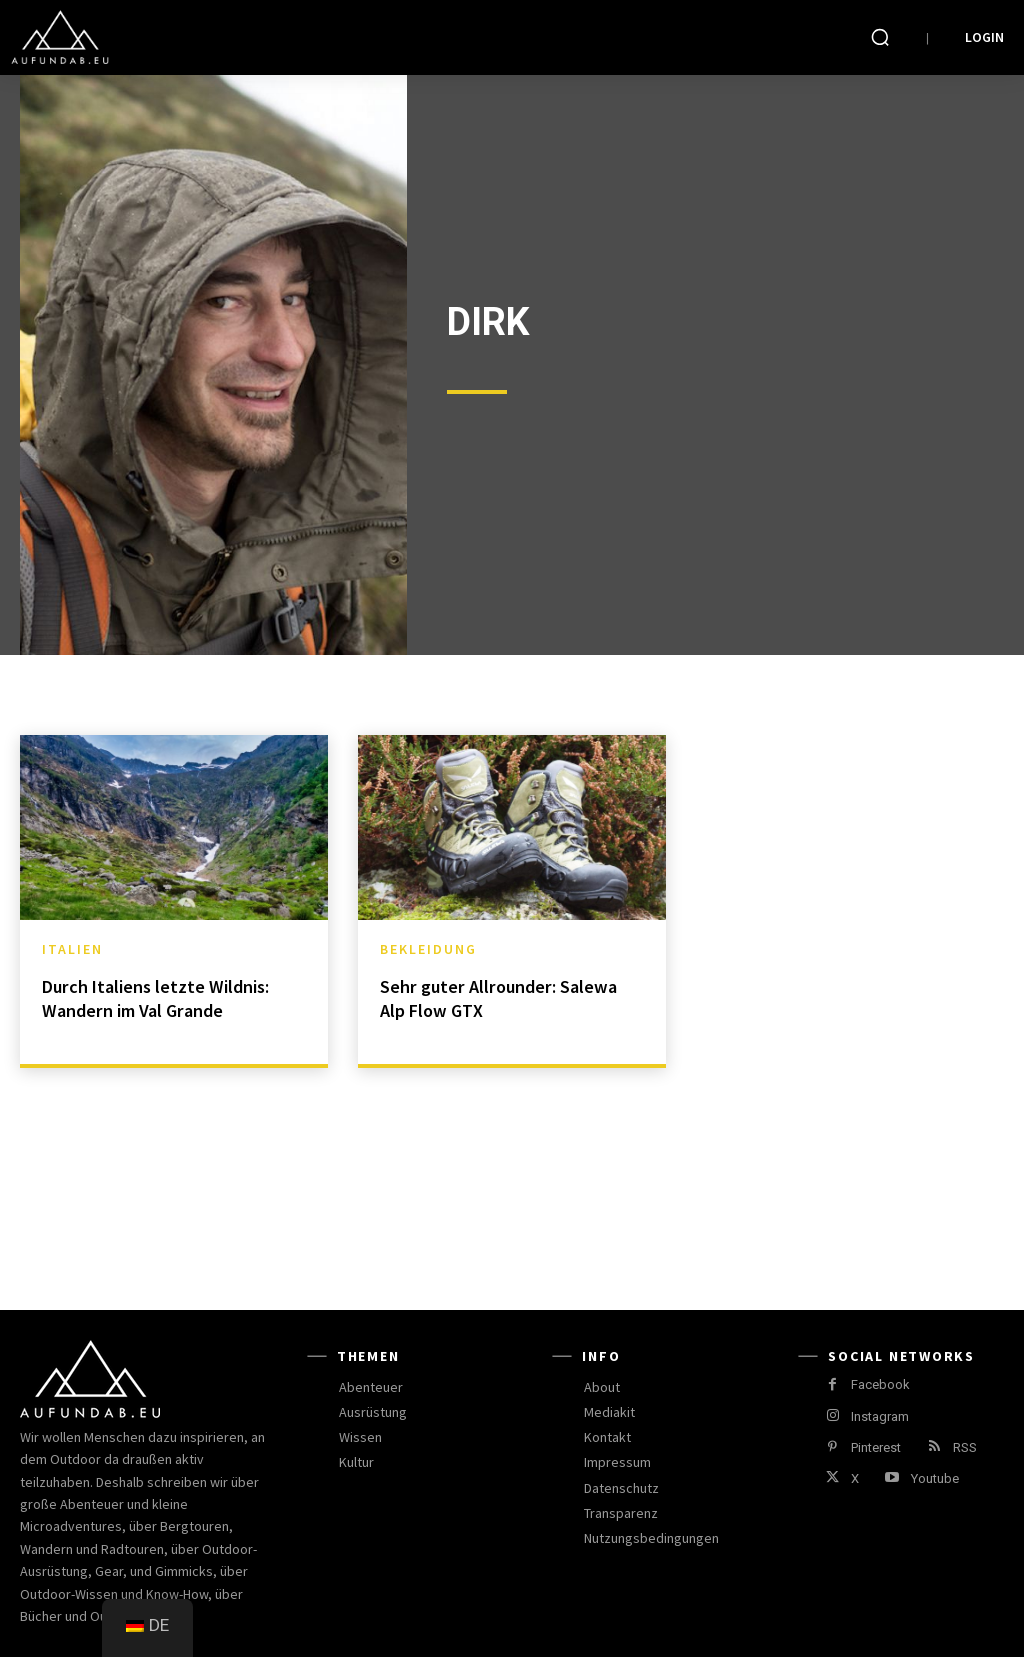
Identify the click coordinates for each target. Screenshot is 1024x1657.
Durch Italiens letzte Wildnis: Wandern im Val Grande (164, 997)
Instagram (880, 1416)
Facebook (880, 1384)
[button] (880, 37)
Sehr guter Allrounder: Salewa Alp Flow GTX (506, 997)
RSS (965, 1447)
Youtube (935, 1478)
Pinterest (876, 1447)
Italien (72, 949)
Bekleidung (428, 949)
